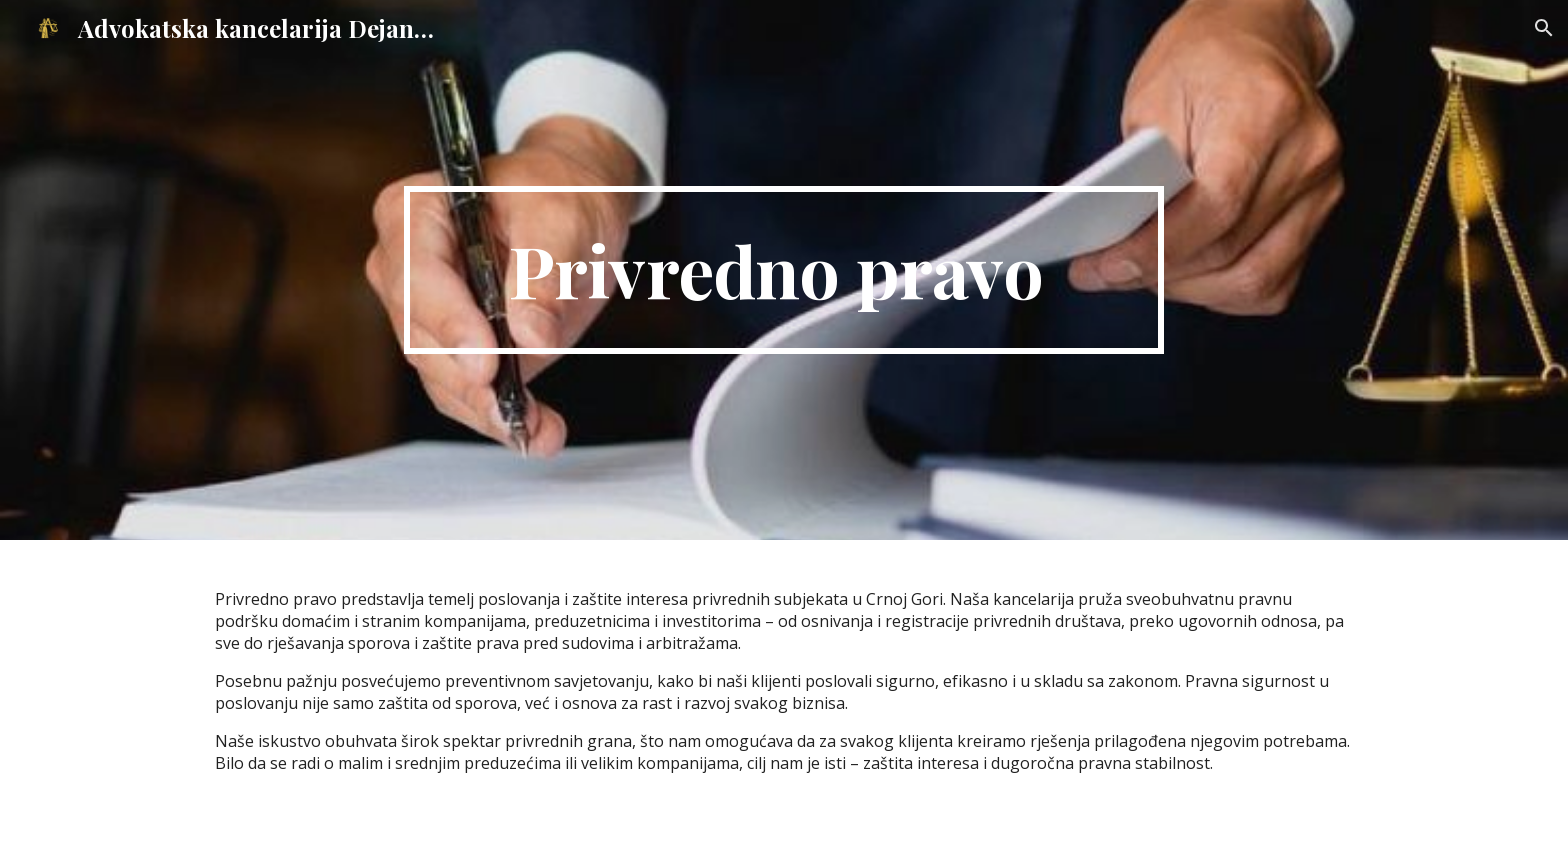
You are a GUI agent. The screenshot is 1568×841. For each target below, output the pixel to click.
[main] (784, 270)
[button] (1544, 28)
